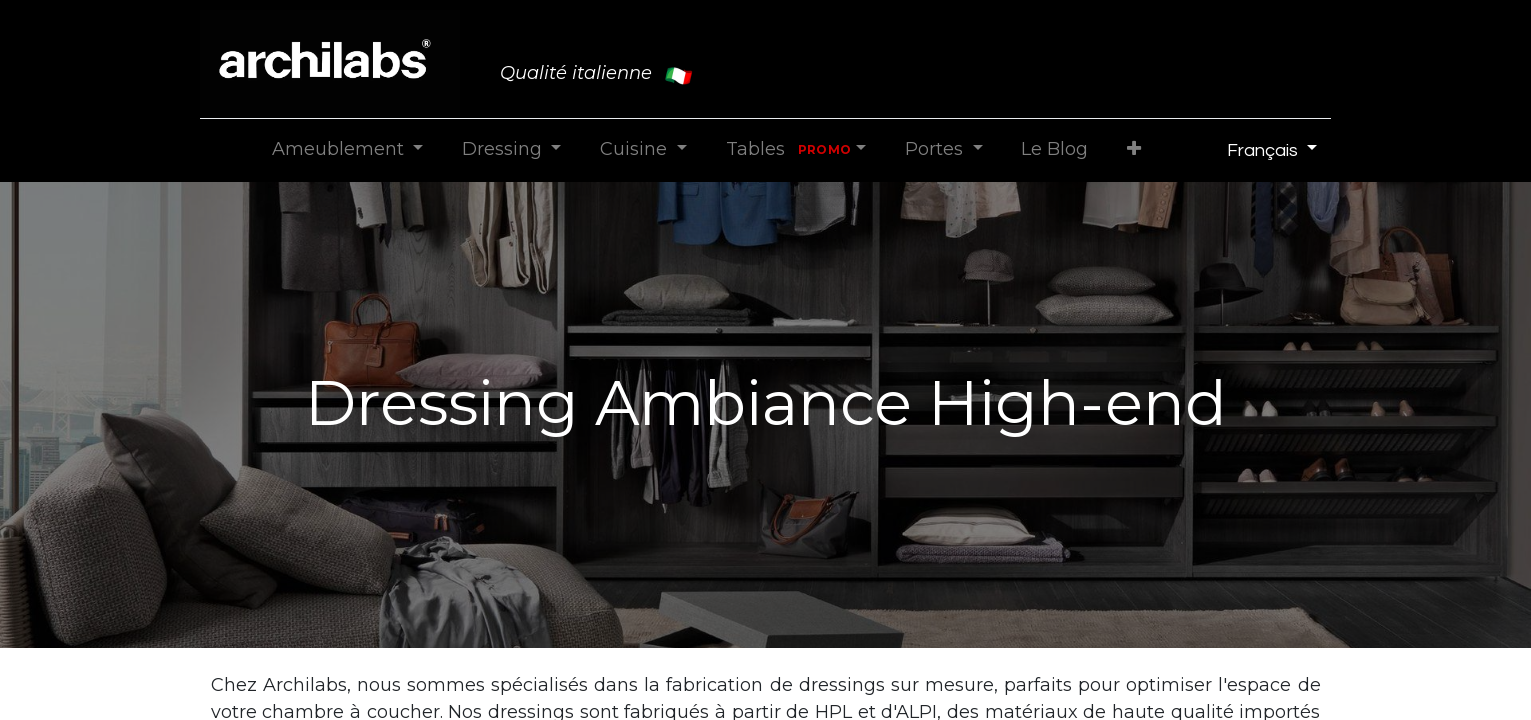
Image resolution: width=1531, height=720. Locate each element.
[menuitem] (1055, 149)
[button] (1134, 149)
